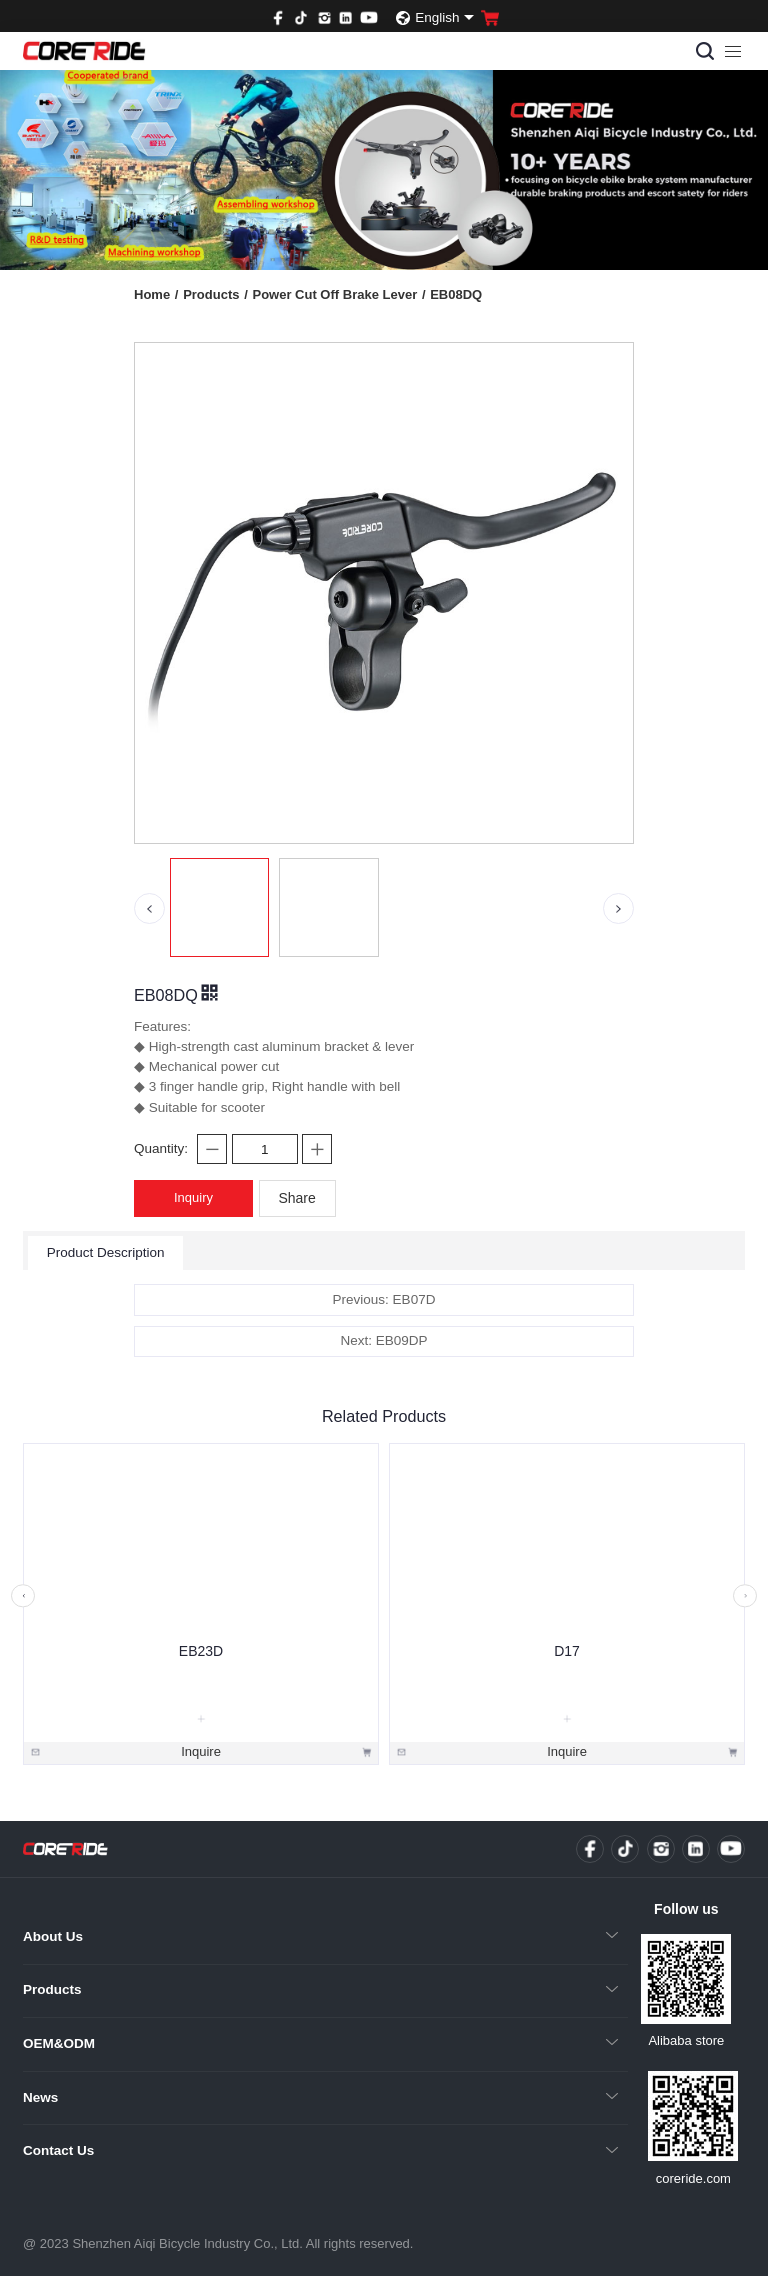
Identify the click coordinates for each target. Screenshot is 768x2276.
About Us (53, 1936)
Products (215, 294)
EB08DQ (456, 294)
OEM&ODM (59, 2043)
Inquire (201, 1750)
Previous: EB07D (384, 1299)
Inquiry (193, 1197)
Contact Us (58, 2150)
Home (156, 294)
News (40, 2097)
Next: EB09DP (383, 1340)
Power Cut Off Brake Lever (338, 294)
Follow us (686, 1909)
